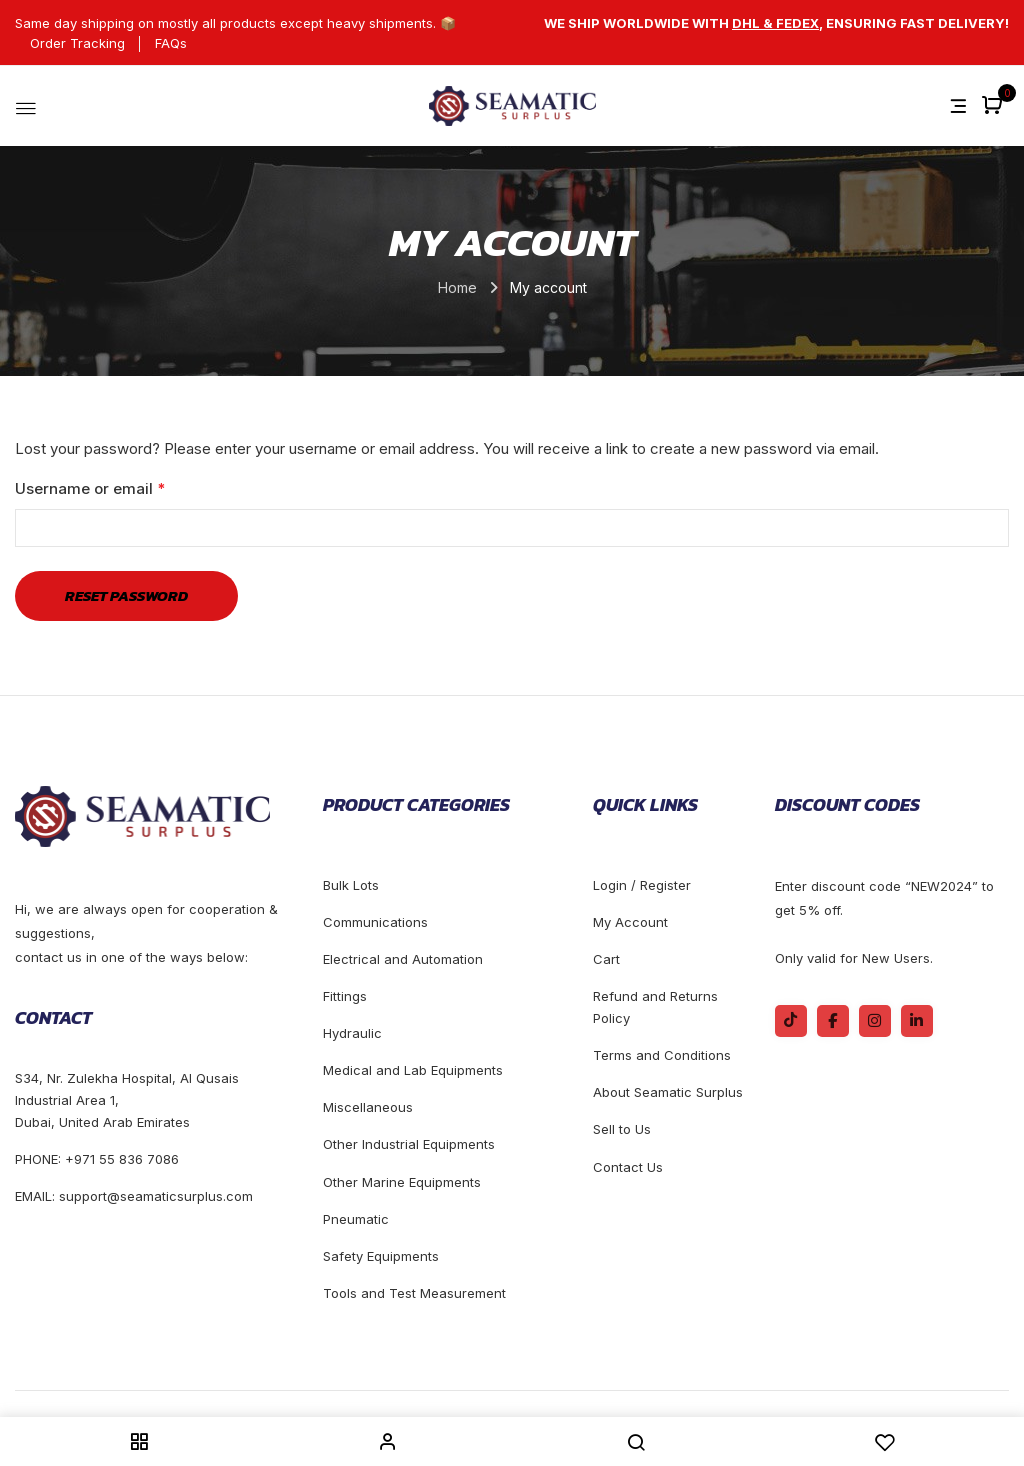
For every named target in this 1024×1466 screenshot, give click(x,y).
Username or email (123, 487)
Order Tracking (77, 43)
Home (457, 287)
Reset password (126, 595)
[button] (994, 106)
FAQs (171, 43)
